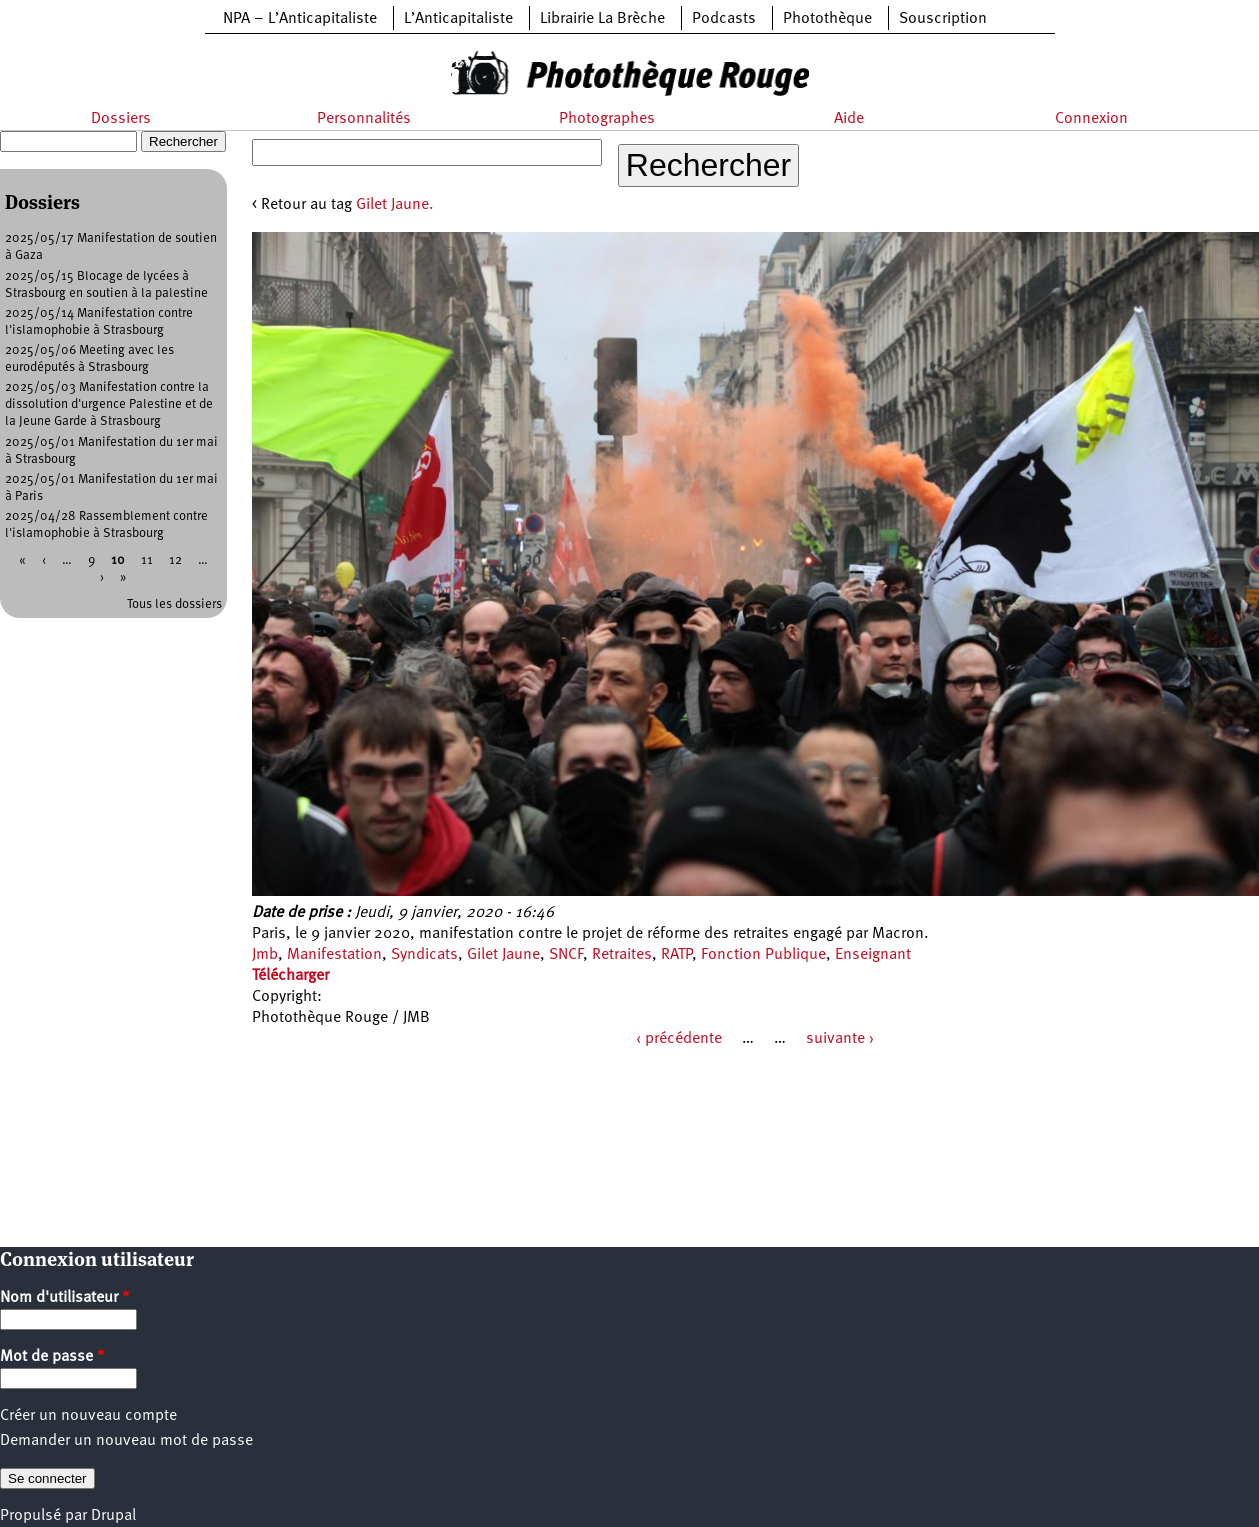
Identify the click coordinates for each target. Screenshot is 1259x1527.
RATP (676, 955)
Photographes (607, 119)
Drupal (113, 1516)
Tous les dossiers (174, 604)
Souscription (943, 19)
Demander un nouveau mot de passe (126, 1441)
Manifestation (334, 955)
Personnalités (364, 119)
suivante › (840, 1039)
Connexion (1091, 119)
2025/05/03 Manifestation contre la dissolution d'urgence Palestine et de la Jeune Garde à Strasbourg (109, 404)
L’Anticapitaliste (458, 19)
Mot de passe (52, 1357)
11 (147, 560)
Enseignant (873, 955)
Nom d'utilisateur (65, 1298)
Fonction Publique (763, 955)
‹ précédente (679, 1039)
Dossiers (121, 119)
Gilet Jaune (503, 955)
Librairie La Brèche (602, 19)
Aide (849, 119)
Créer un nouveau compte (88, 1416)
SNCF (566, 955)
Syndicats (424, 955)
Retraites (622, 955)
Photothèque (827, 19)
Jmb (265, 955)
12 (175, 560)
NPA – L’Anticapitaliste (300, 19)
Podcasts (724, 19)
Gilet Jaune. (395, 205)
